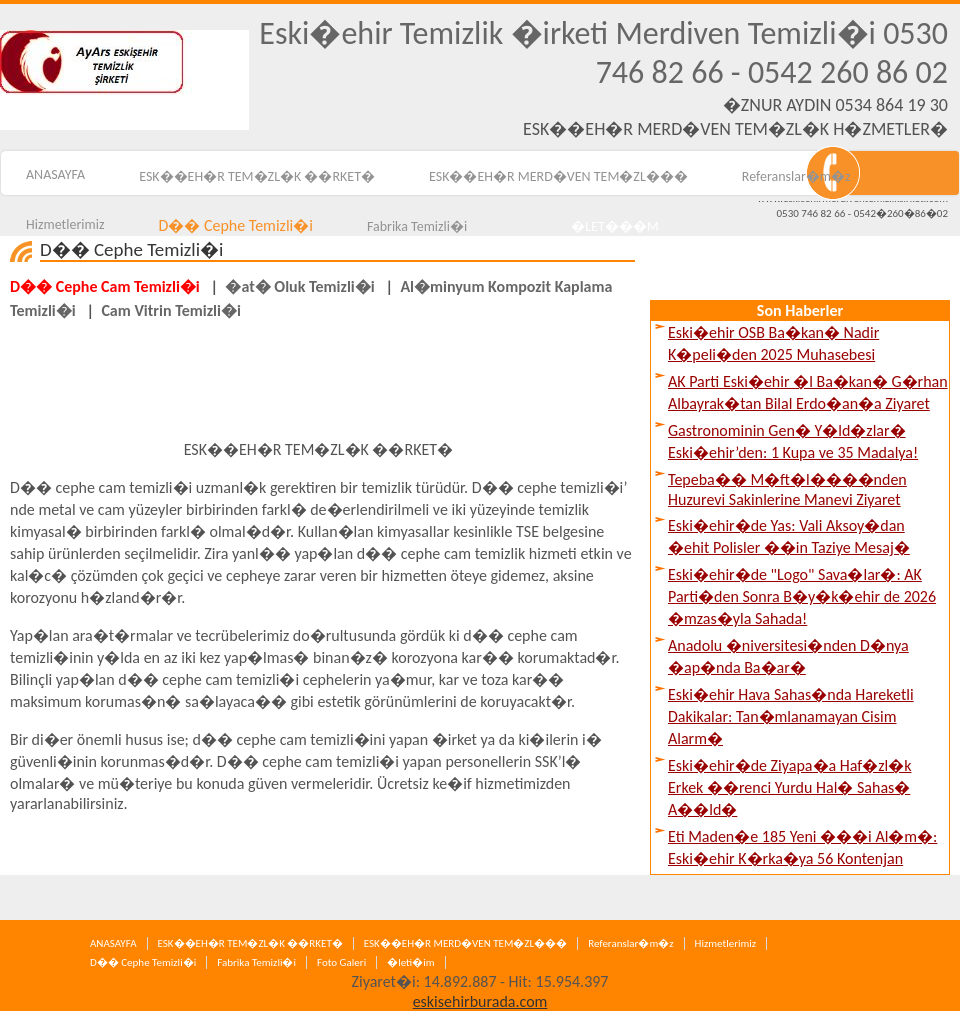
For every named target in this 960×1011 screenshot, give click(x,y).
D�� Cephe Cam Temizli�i (105, 286)
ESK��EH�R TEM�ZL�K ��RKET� (257, 176)
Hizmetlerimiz (726, 943)
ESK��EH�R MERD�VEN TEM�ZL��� (558, 176)
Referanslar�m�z (796, 176)
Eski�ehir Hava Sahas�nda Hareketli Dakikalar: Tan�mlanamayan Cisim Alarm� (791, 716)
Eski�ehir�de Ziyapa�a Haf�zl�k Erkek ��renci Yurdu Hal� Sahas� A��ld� (789, 787)
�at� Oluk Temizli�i (299, 286)
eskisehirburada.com (480, 1001)
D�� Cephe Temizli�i (143, 962)
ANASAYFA (113, 943)
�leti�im (410, 962)
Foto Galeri (341, 962)
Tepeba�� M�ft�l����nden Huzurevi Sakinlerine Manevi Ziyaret (787, 489)
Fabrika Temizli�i (256, 962)
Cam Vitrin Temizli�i (170, 310)
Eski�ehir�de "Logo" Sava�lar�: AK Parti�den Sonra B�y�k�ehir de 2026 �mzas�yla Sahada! (802, 596)
